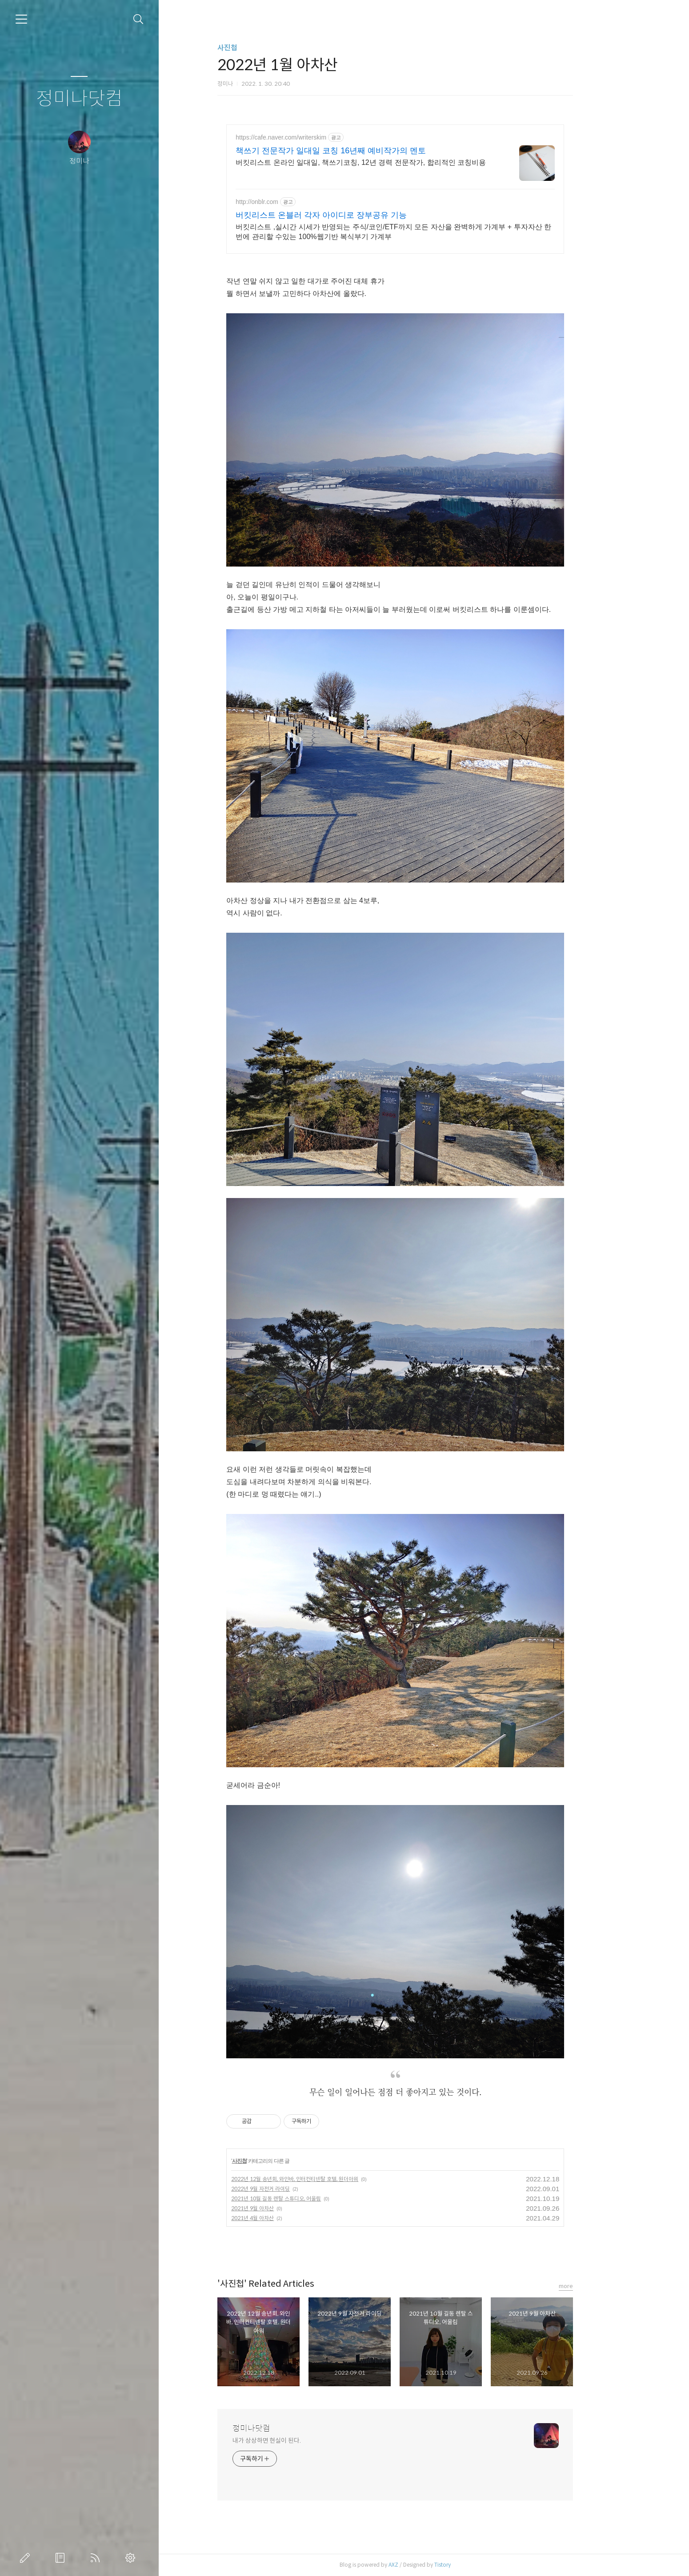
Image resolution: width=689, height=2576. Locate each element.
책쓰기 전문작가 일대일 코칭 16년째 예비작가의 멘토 (359, 150)
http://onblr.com (285, 201)
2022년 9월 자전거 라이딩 (289, 2188)
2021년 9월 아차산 (281, 2208)
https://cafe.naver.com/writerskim (309, 137)
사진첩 (256, 47)
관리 (132, 2558)
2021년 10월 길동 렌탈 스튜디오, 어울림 (304, 2198)
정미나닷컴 (79, 99)
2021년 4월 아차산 (281, 2218)
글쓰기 (26, 2558)
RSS (97, 2558)
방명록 (61, 2558)
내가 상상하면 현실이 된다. (295, 2440)
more (594, 2286)
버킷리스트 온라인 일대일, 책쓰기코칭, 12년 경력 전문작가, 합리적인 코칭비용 (389, 162)
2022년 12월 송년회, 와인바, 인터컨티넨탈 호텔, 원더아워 (323, 2179)
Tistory (471, 2564)
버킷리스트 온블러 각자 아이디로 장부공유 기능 (349, 215)
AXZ (422, 2564)
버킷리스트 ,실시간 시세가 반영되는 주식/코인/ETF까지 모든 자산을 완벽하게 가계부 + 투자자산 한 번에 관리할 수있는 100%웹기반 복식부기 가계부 (422, 231)
